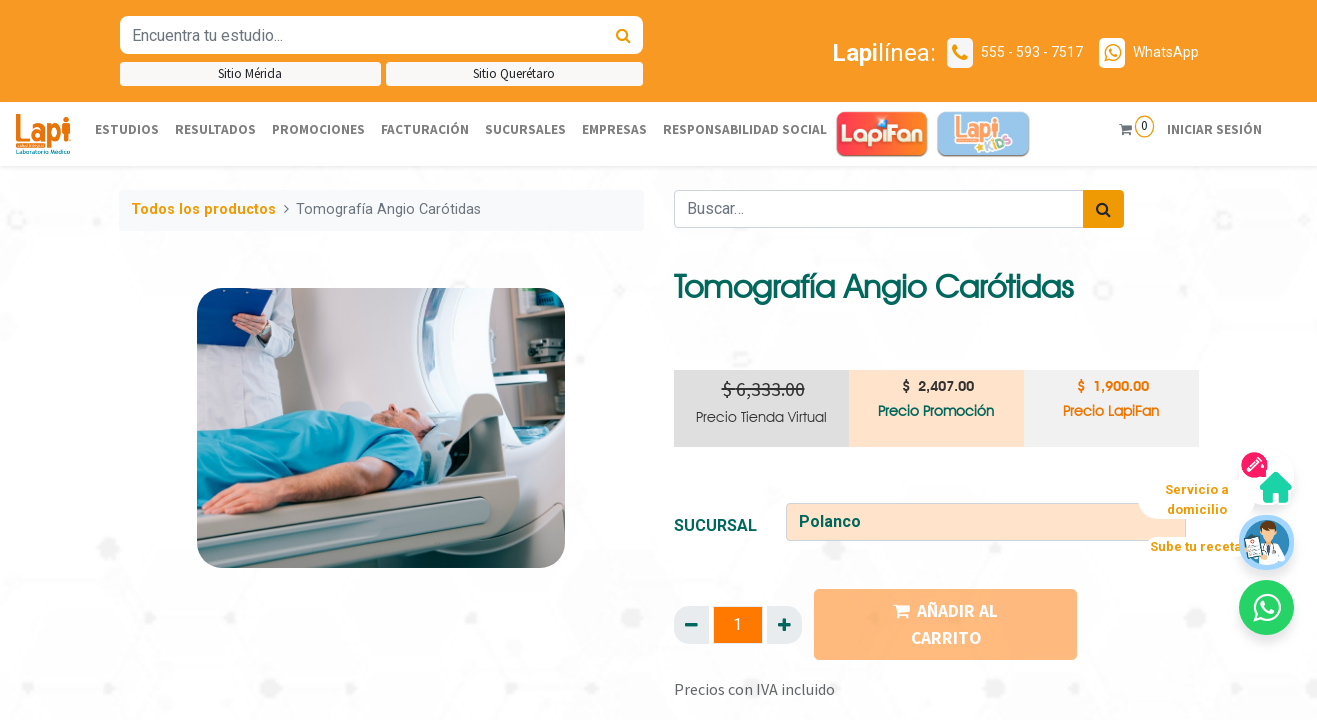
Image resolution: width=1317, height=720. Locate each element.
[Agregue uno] (784, 625)
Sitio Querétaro (514, 73)
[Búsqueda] (623, 35)
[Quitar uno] (691, 625)
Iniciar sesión (1214, 129)
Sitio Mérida (250, 73)
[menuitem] (127, 130)
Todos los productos (203, 209)
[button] (1266, 607)
